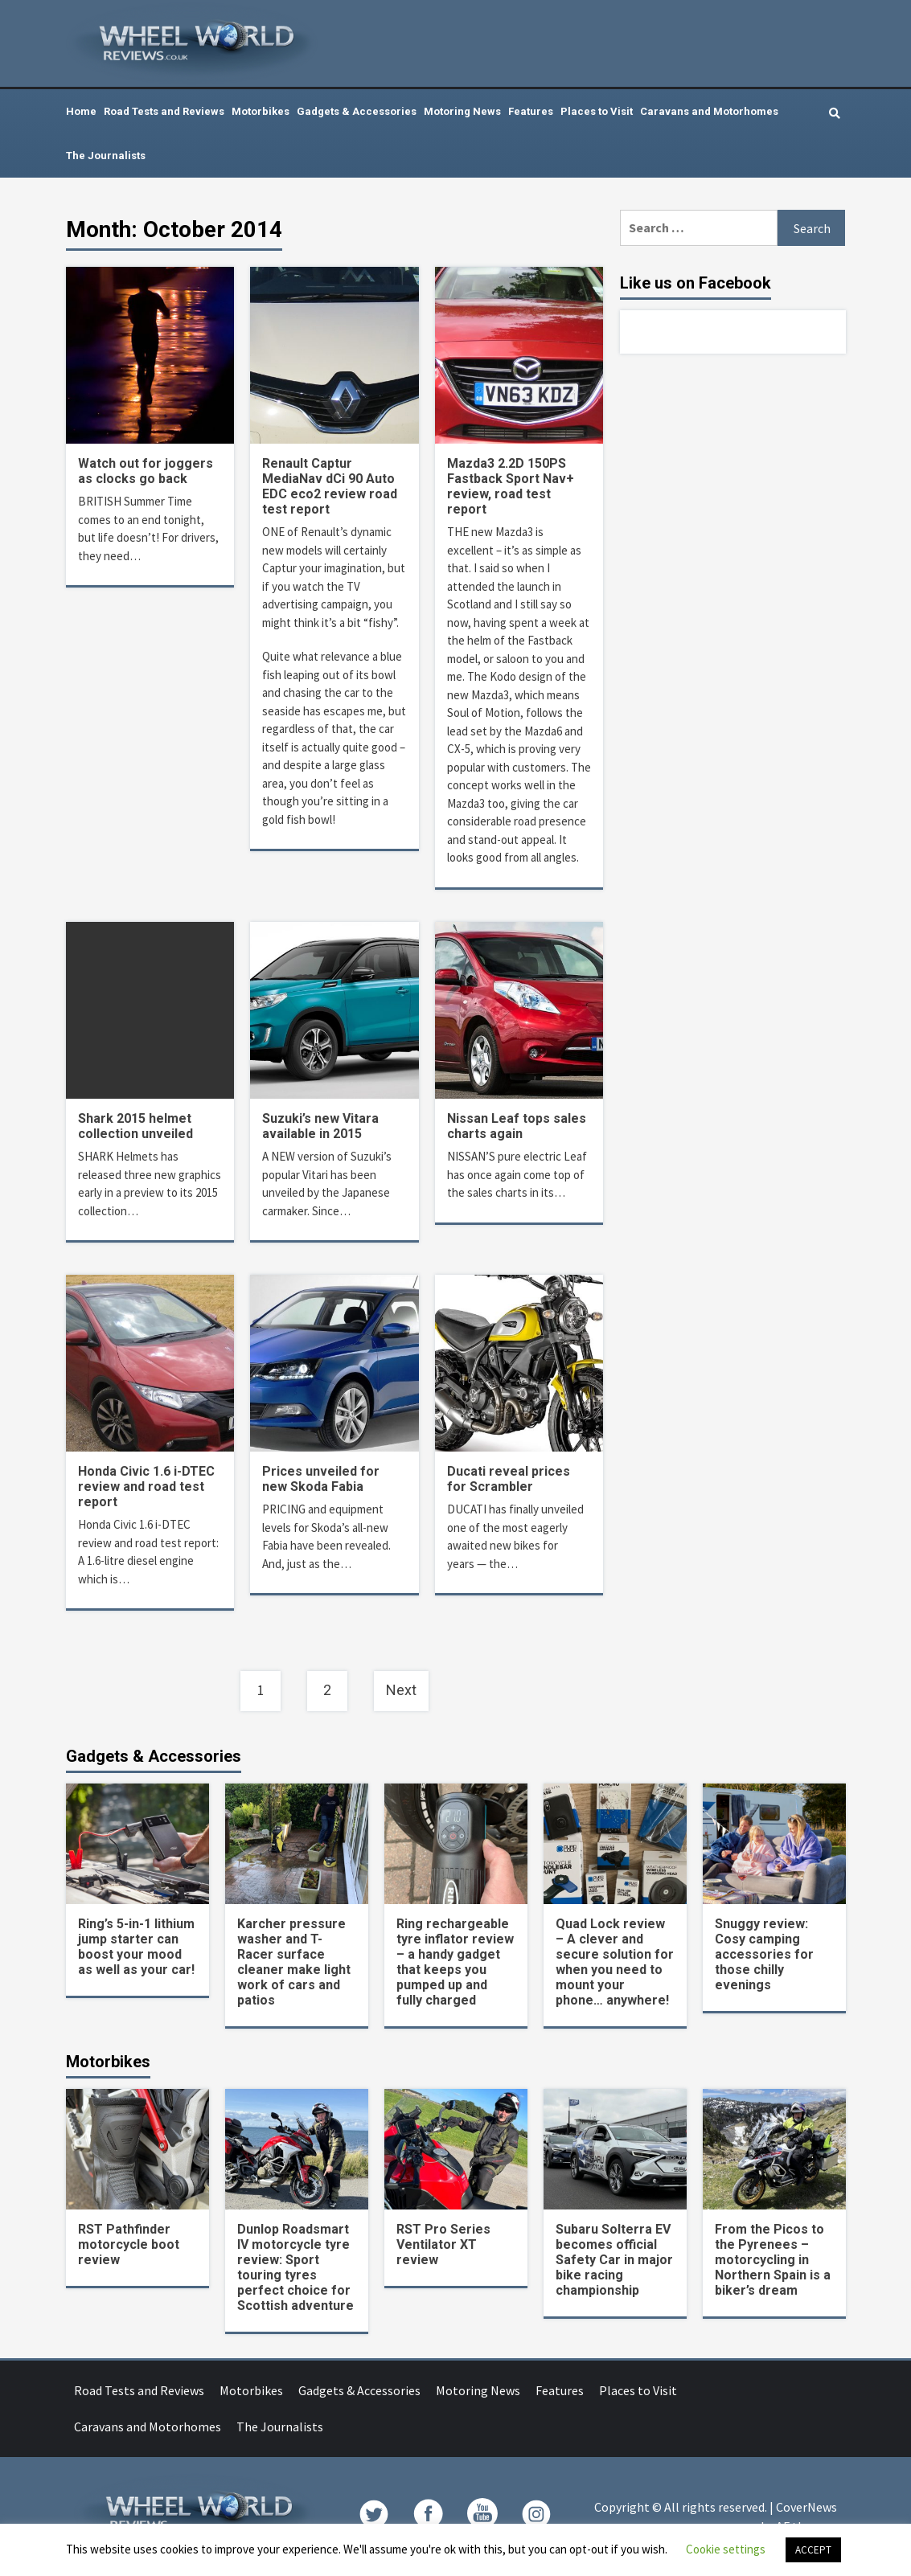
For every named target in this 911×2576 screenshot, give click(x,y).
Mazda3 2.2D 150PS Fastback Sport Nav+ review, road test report (510, 486)
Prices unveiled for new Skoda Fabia (321, 1479)
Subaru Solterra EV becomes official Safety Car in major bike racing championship (614, 2260)
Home (81, 111)
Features (530, 111)
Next (401, 1689)
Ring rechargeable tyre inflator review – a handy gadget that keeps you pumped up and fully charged (455, 1962)
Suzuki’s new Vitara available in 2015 (320, 1126)
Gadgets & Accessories (357, 111)
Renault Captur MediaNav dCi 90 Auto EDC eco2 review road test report (329, 486)
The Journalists (106, 155)
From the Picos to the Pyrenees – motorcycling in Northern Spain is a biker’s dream (773, 2260)
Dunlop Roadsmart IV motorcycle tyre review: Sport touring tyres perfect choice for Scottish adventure (295, 2267)
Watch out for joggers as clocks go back (145, 471)
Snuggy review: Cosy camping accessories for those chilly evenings (764, 1954)
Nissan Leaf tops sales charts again (516, 1126)
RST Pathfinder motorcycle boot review (128, 2244)
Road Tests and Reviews (164, 111)
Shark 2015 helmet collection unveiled (135, 1126)
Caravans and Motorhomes (709, 111)
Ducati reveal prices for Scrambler (508, 1479)
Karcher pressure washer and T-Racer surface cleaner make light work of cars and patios (294, 1962)
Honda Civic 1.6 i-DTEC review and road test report (146, 1486)
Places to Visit (596, 111)
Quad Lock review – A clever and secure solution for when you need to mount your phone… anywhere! (615, 1962)
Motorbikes (260, 111)
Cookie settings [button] (725, 2549)
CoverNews (806, 2507)
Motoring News (462, 111)
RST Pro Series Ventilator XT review (443, 2244)
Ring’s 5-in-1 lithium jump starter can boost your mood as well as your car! (136, 1946)
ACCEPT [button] (813, 2550)
